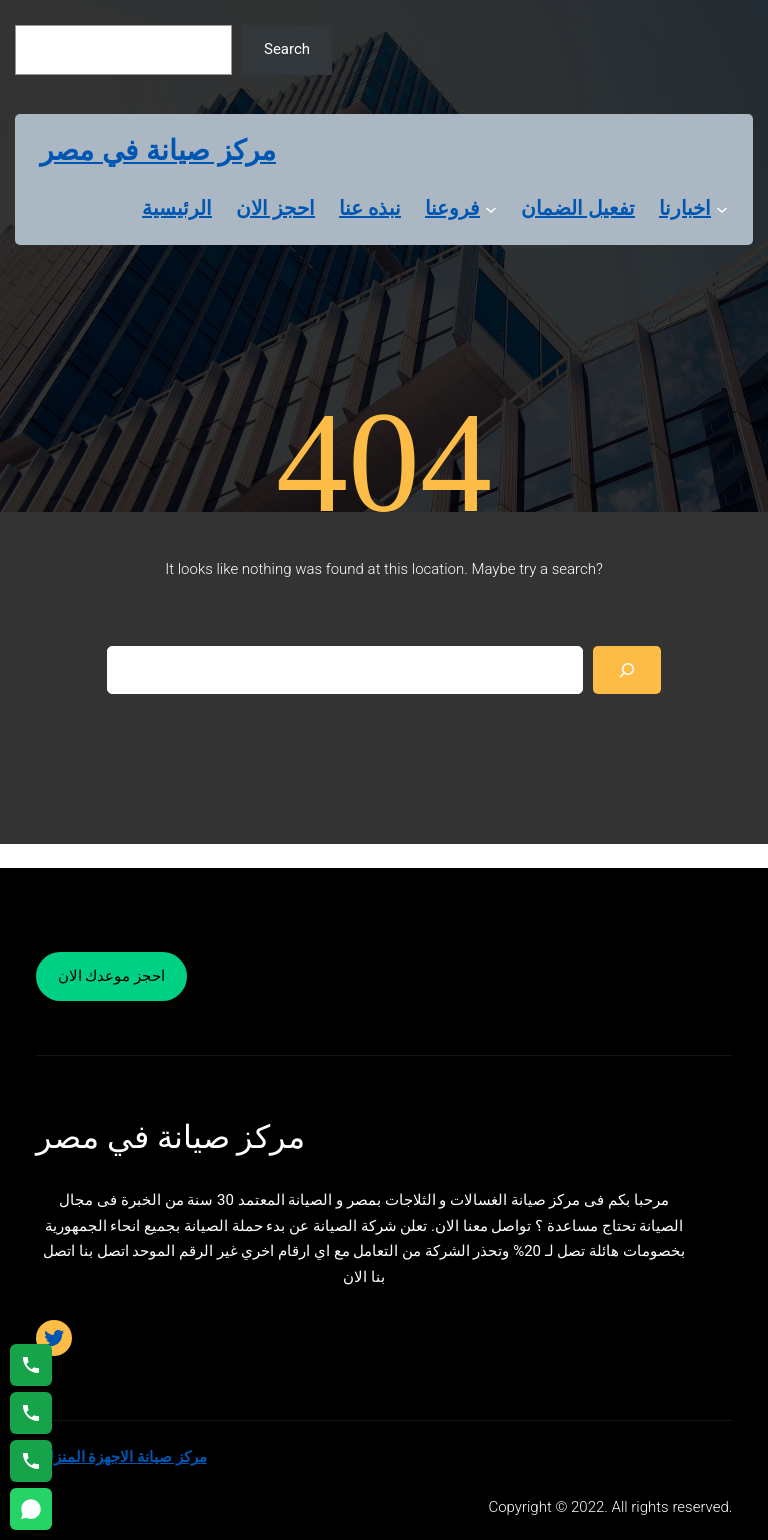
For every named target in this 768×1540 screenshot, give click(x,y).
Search (287, 49)
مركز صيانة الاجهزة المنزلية (121, 1457)
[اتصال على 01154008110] (31, 1365)
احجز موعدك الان (111, 976)
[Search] (627, 670)
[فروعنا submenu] (491, 208)
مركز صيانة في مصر (158, 150)
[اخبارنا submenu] (722, 208)
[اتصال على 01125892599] (31, 1461)
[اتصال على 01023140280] (31, 1413)
